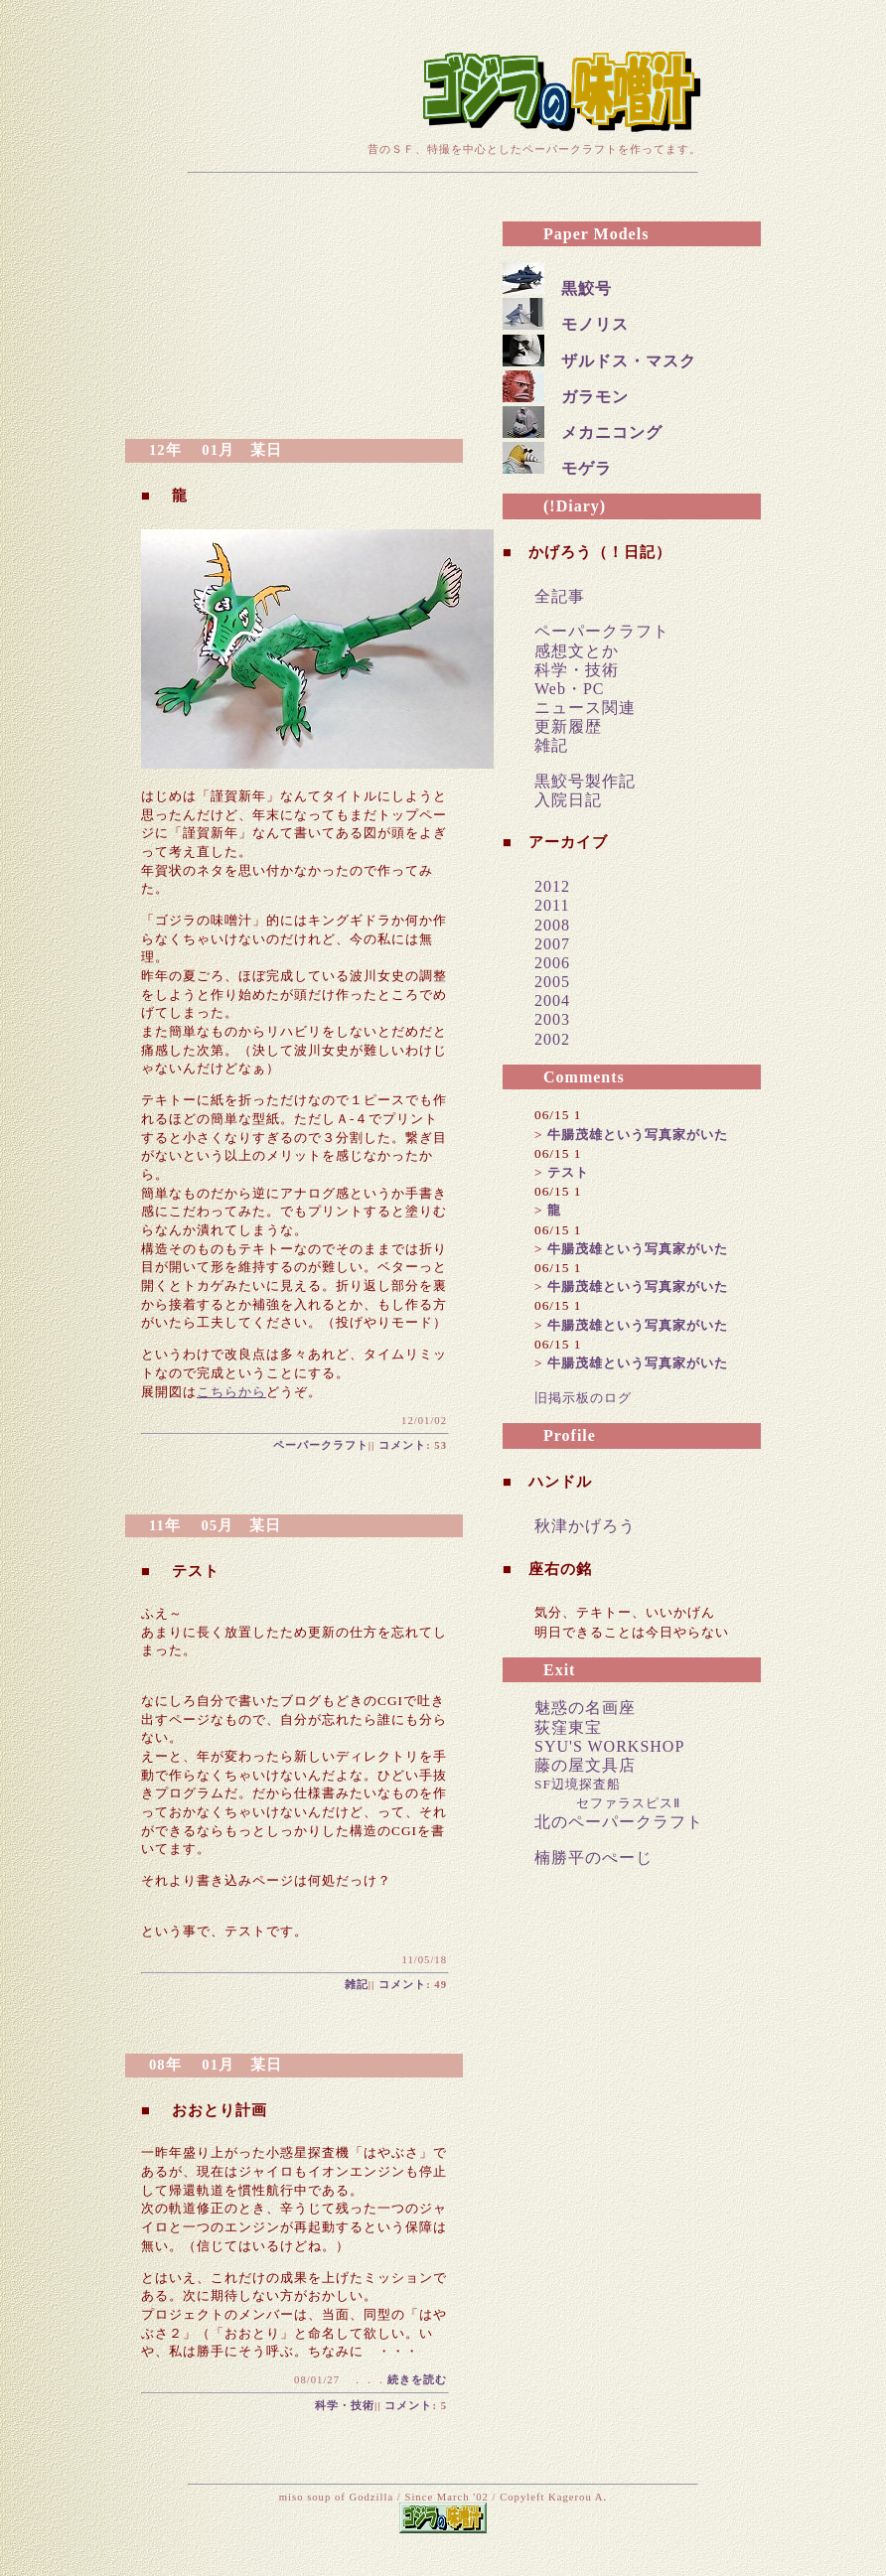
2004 (552, 1000)
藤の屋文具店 (585, 1765)
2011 (551, 905)
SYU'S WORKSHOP (609, 1746)
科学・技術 (344, 2405)
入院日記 (568, 799)
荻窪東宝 (568, 1727)
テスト (568, 1172)
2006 (552, 962)
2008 (552, 925)
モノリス (595, 324)
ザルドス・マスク (628, 361)
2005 (552, 981)
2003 (552, 1019)
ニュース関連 (585, 707)
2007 (552, 943)
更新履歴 (568, 726)
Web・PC (569, 688)
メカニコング (612, 432)
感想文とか (576, 651)
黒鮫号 (586, 288)
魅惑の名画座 (585, 1707)
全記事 (559, 596)
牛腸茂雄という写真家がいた (637, 1134)
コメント (402, 1445)
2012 (552, 886)
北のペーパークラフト (618, 1821)
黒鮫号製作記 (585, 781)
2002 (552, 1039)
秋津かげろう (585, 1525)
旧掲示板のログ (583, 1397)
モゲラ (586, 468)
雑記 (357, 1984)
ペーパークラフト (321, 1445)
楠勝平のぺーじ (593, 1857)
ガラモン (595, 396)
